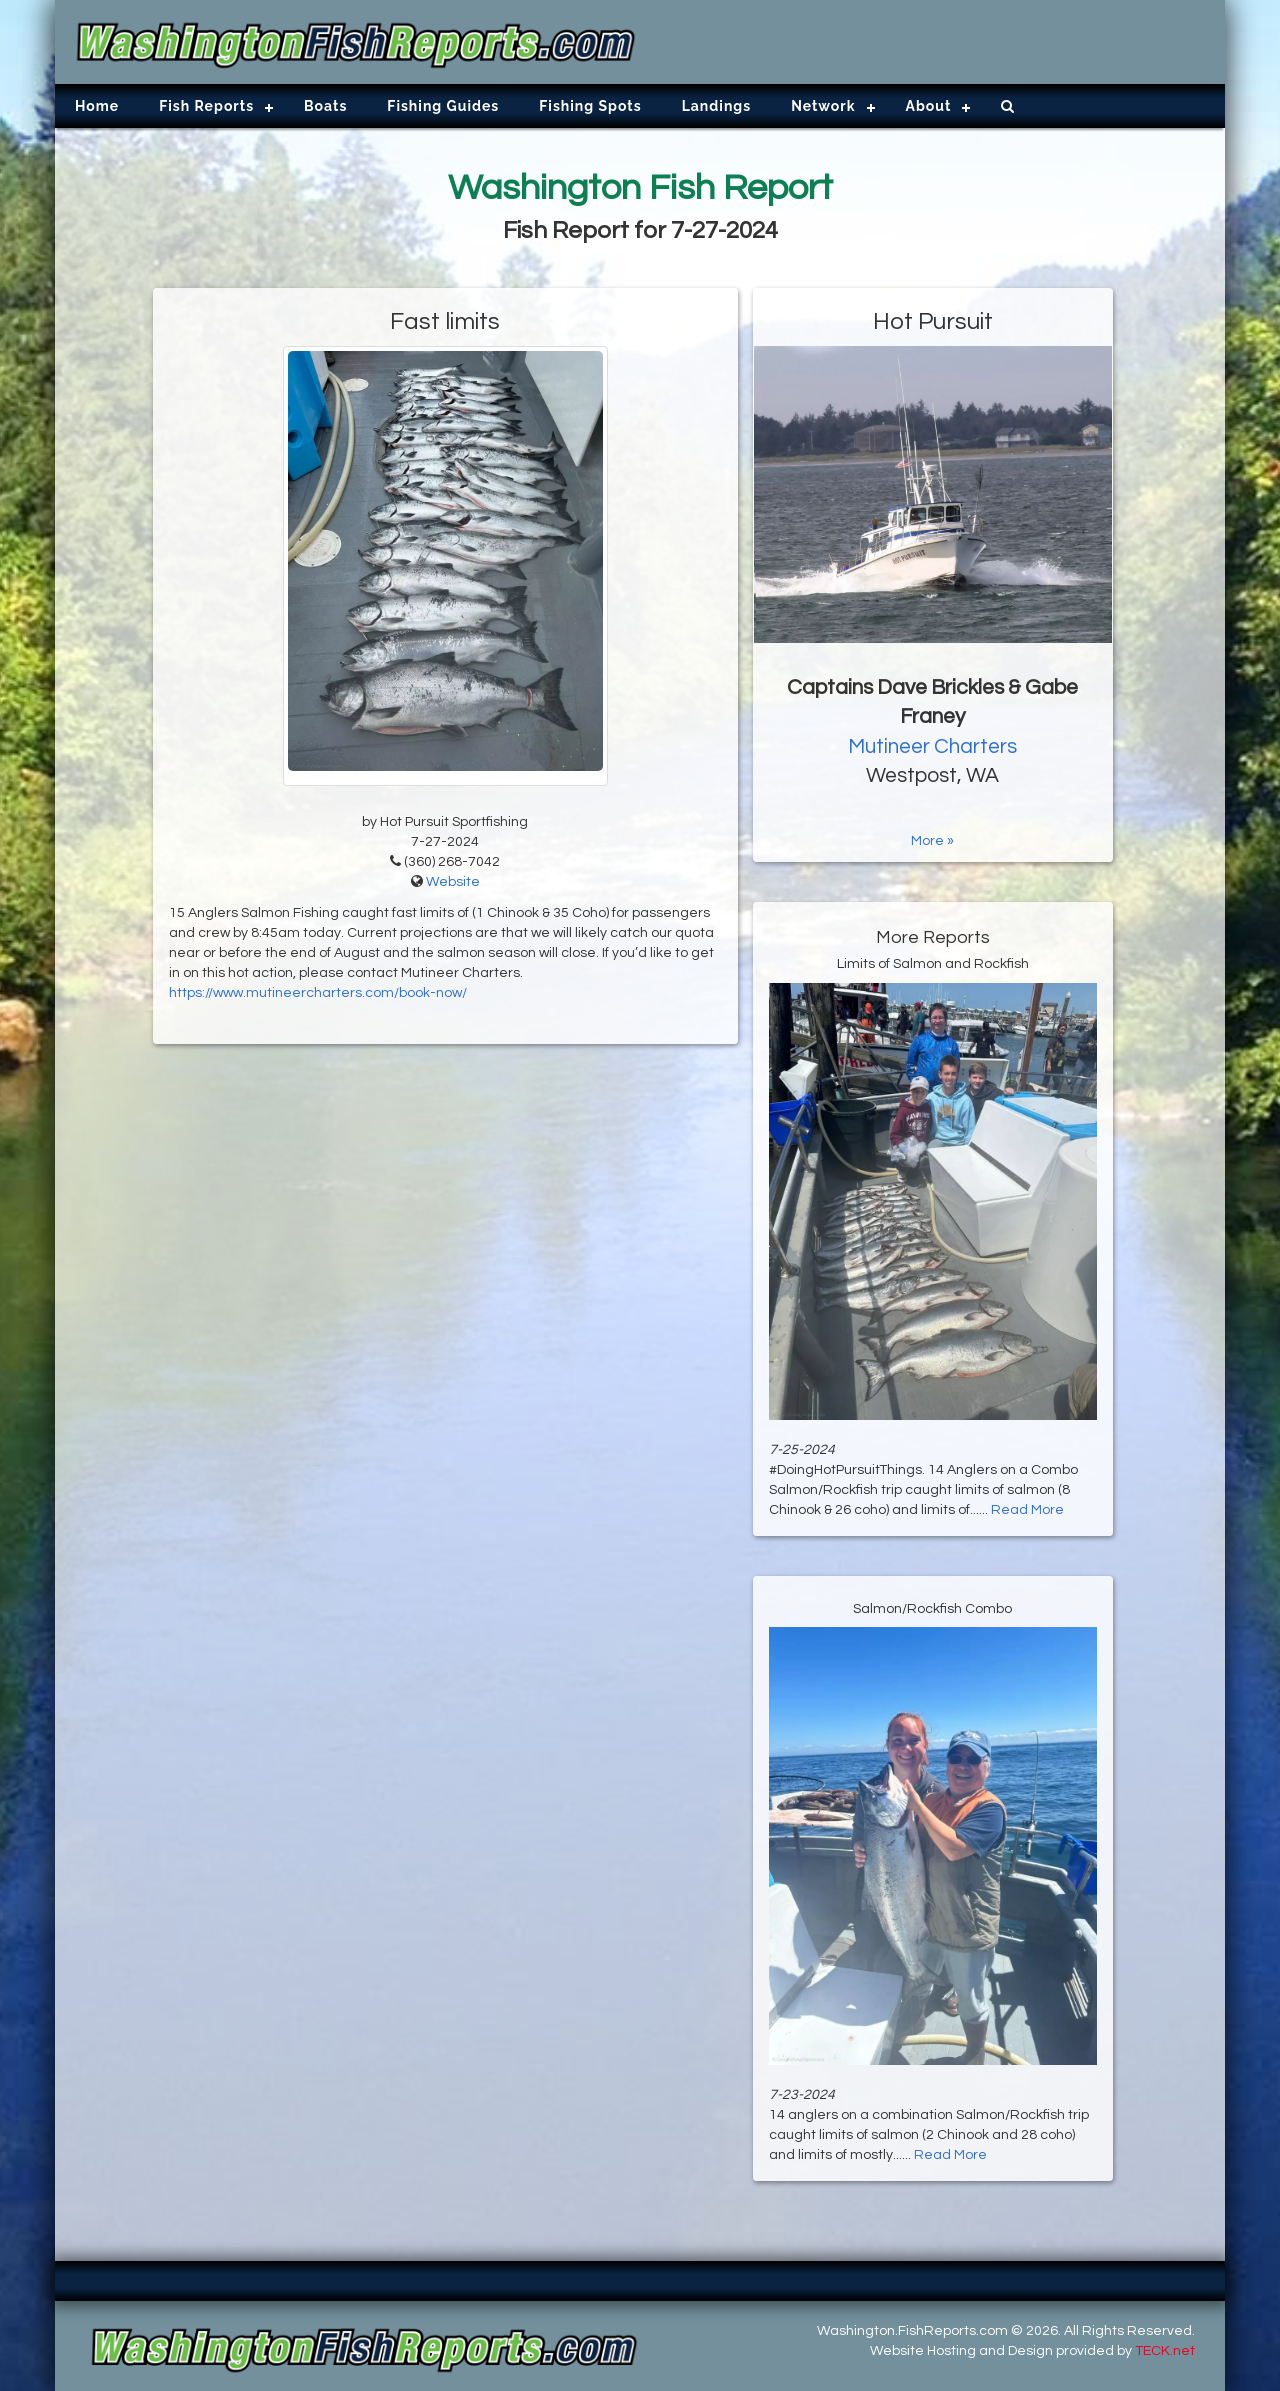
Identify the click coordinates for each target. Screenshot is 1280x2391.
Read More (1027, 1510)
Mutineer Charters (932, 746)
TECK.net (1165, 2351)
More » (932, 841)
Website (453, 882)
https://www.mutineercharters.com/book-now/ (318, 993)
